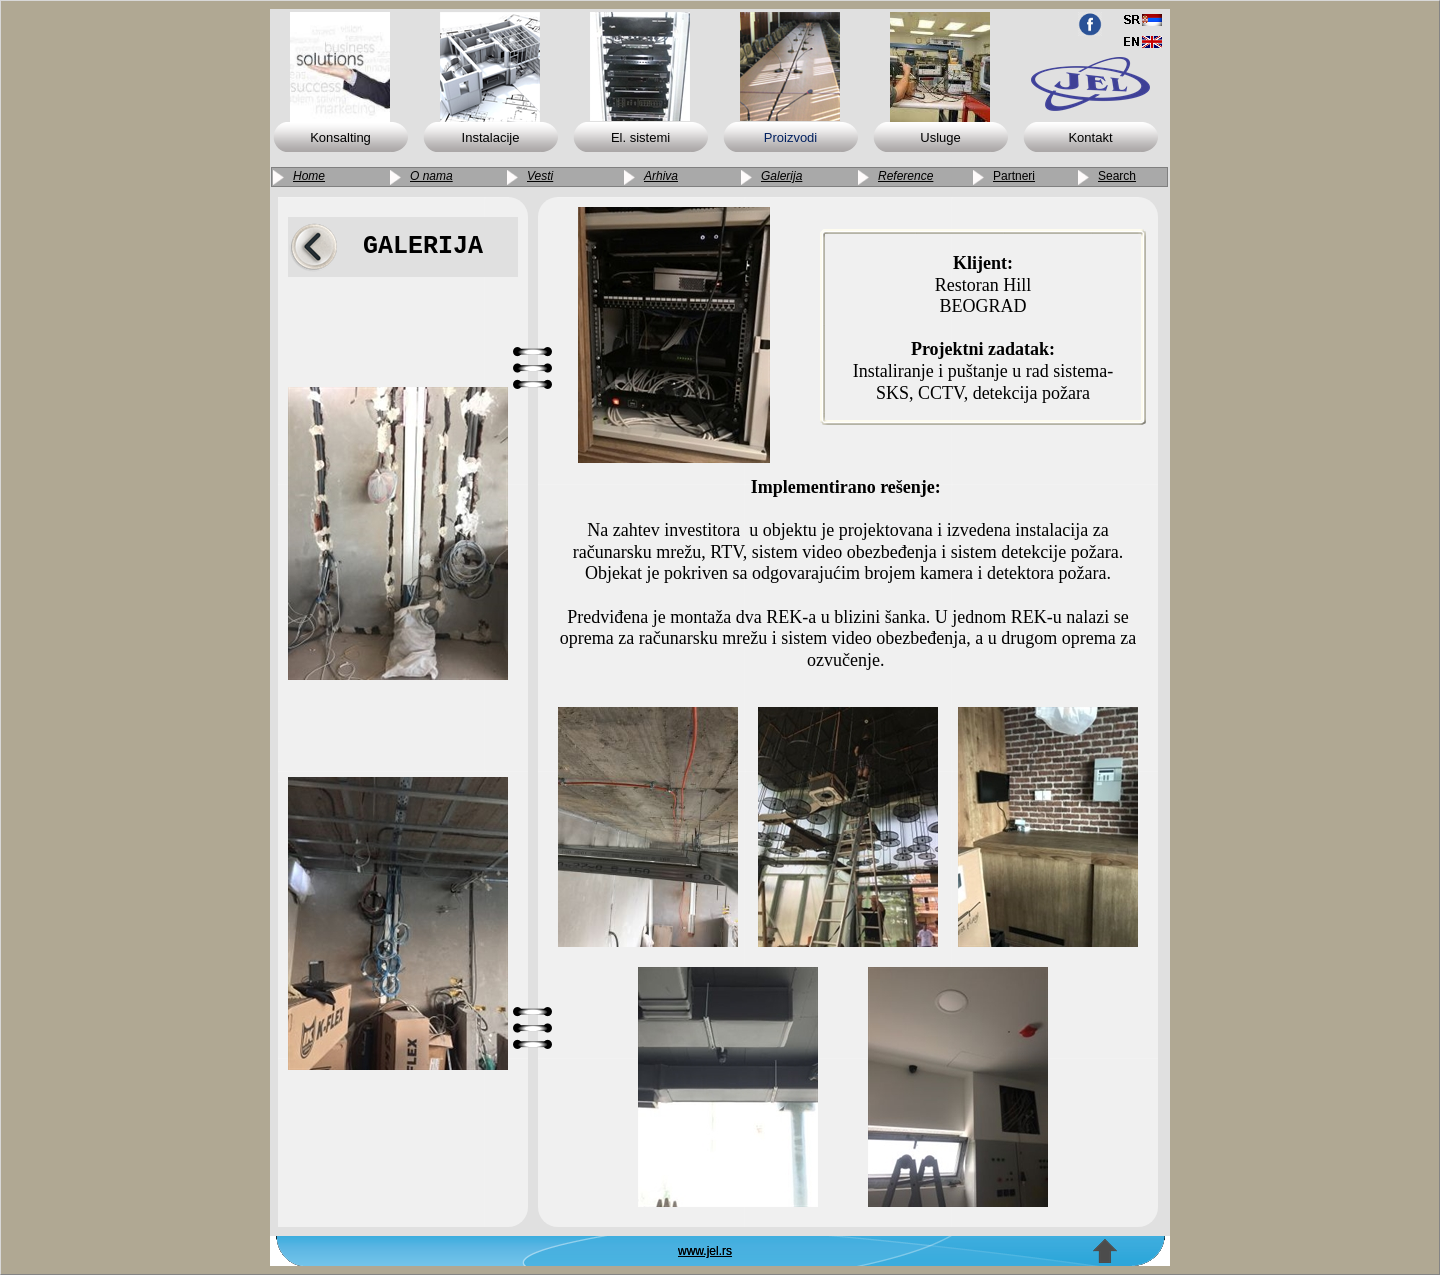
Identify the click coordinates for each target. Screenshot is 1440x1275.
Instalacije (491, 137)
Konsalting (340, 137)
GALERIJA (423, 246)
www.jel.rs (705, 1251)
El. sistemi (640, 137)
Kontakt (1090, 137)
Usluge (940, 137)
